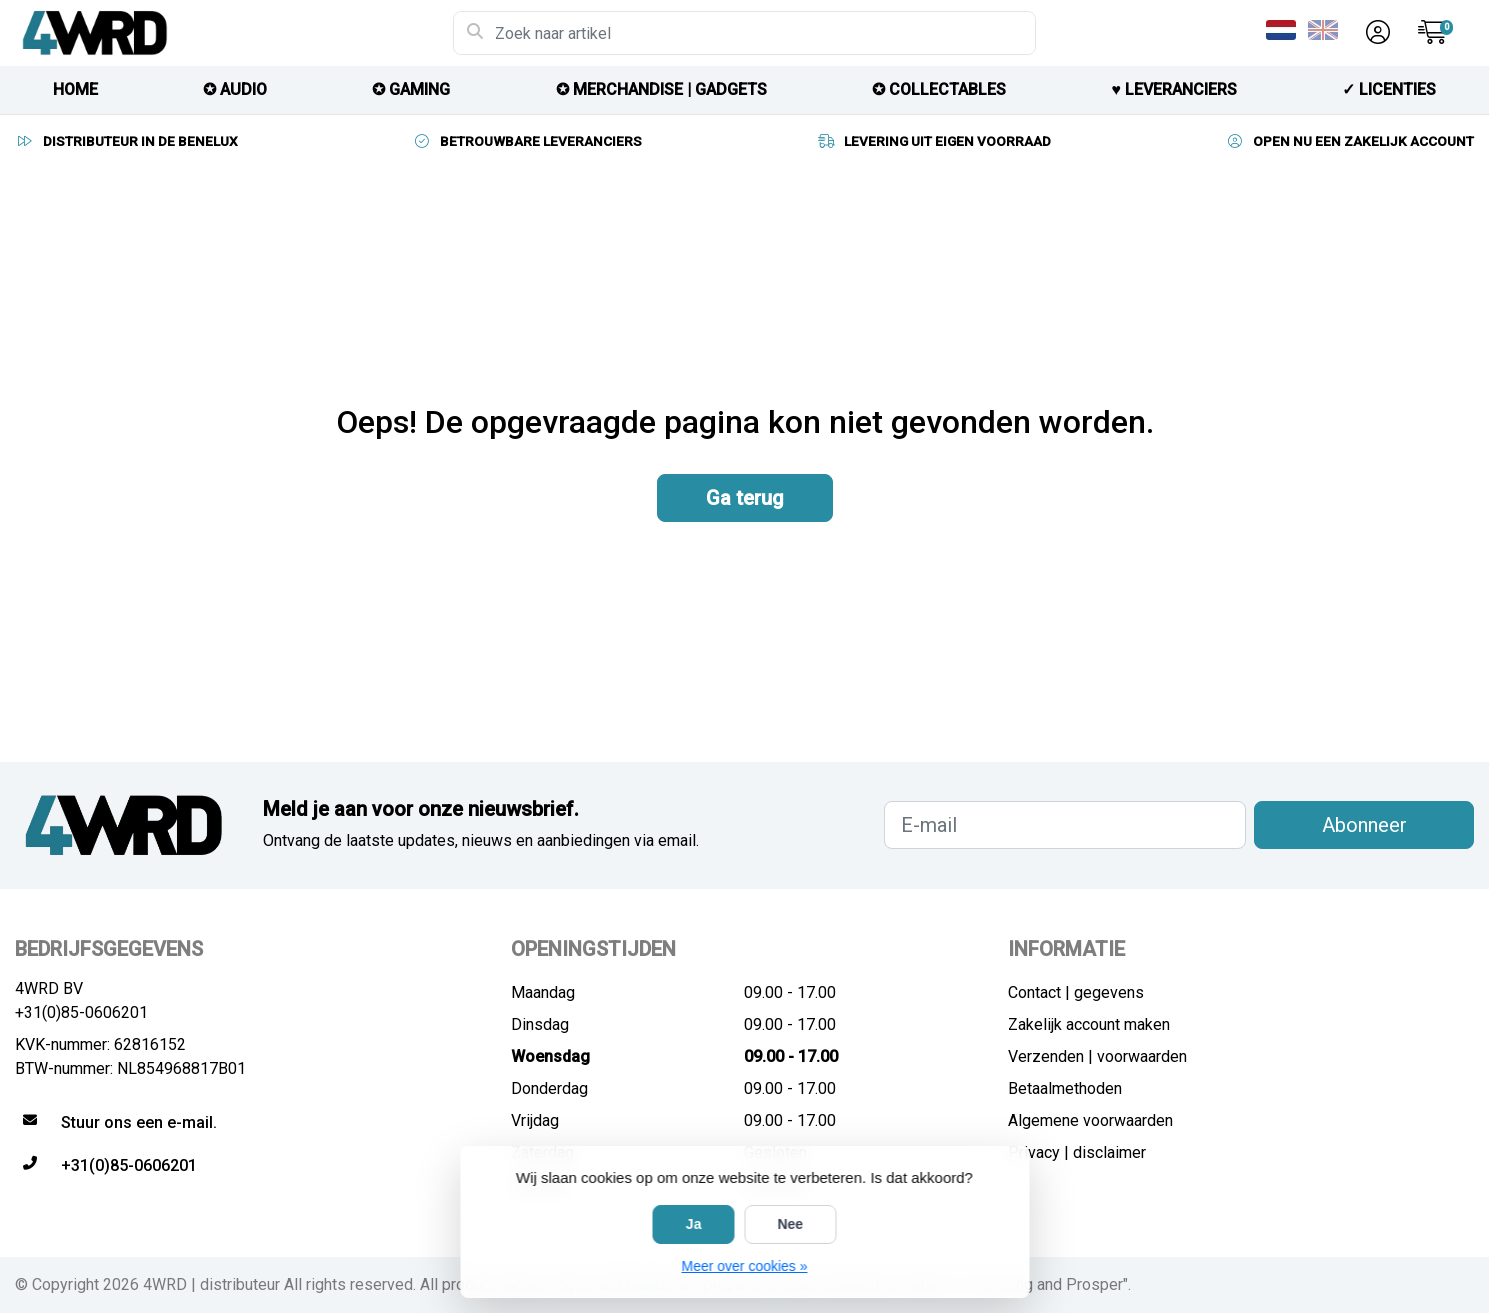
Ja (694, 1224)
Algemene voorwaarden (1090, 1120)
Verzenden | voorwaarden (1097, 1056)
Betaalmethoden (1065, 1088)
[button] (1375, 33)
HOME (75, 89)
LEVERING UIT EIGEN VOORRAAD (933, 141)
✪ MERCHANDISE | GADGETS (661, 89)
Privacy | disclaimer (1077, 1152)
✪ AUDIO (235, 89)
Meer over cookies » (744, 1266)
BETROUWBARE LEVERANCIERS (527, 141)
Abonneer (1364, 825)
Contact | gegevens (1076, 992)
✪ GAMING (411, 89)
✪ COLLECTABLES (939, 89)
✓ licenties (1389, 89)
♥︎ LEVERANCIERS (1174, 89)
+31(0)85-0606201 (81, 1012)
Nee (790, 1224)
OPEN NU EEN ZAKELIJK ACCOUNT (1349, 141)
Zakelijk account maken (1089, 1024)
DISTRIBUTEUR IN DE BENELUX (126, 141)
